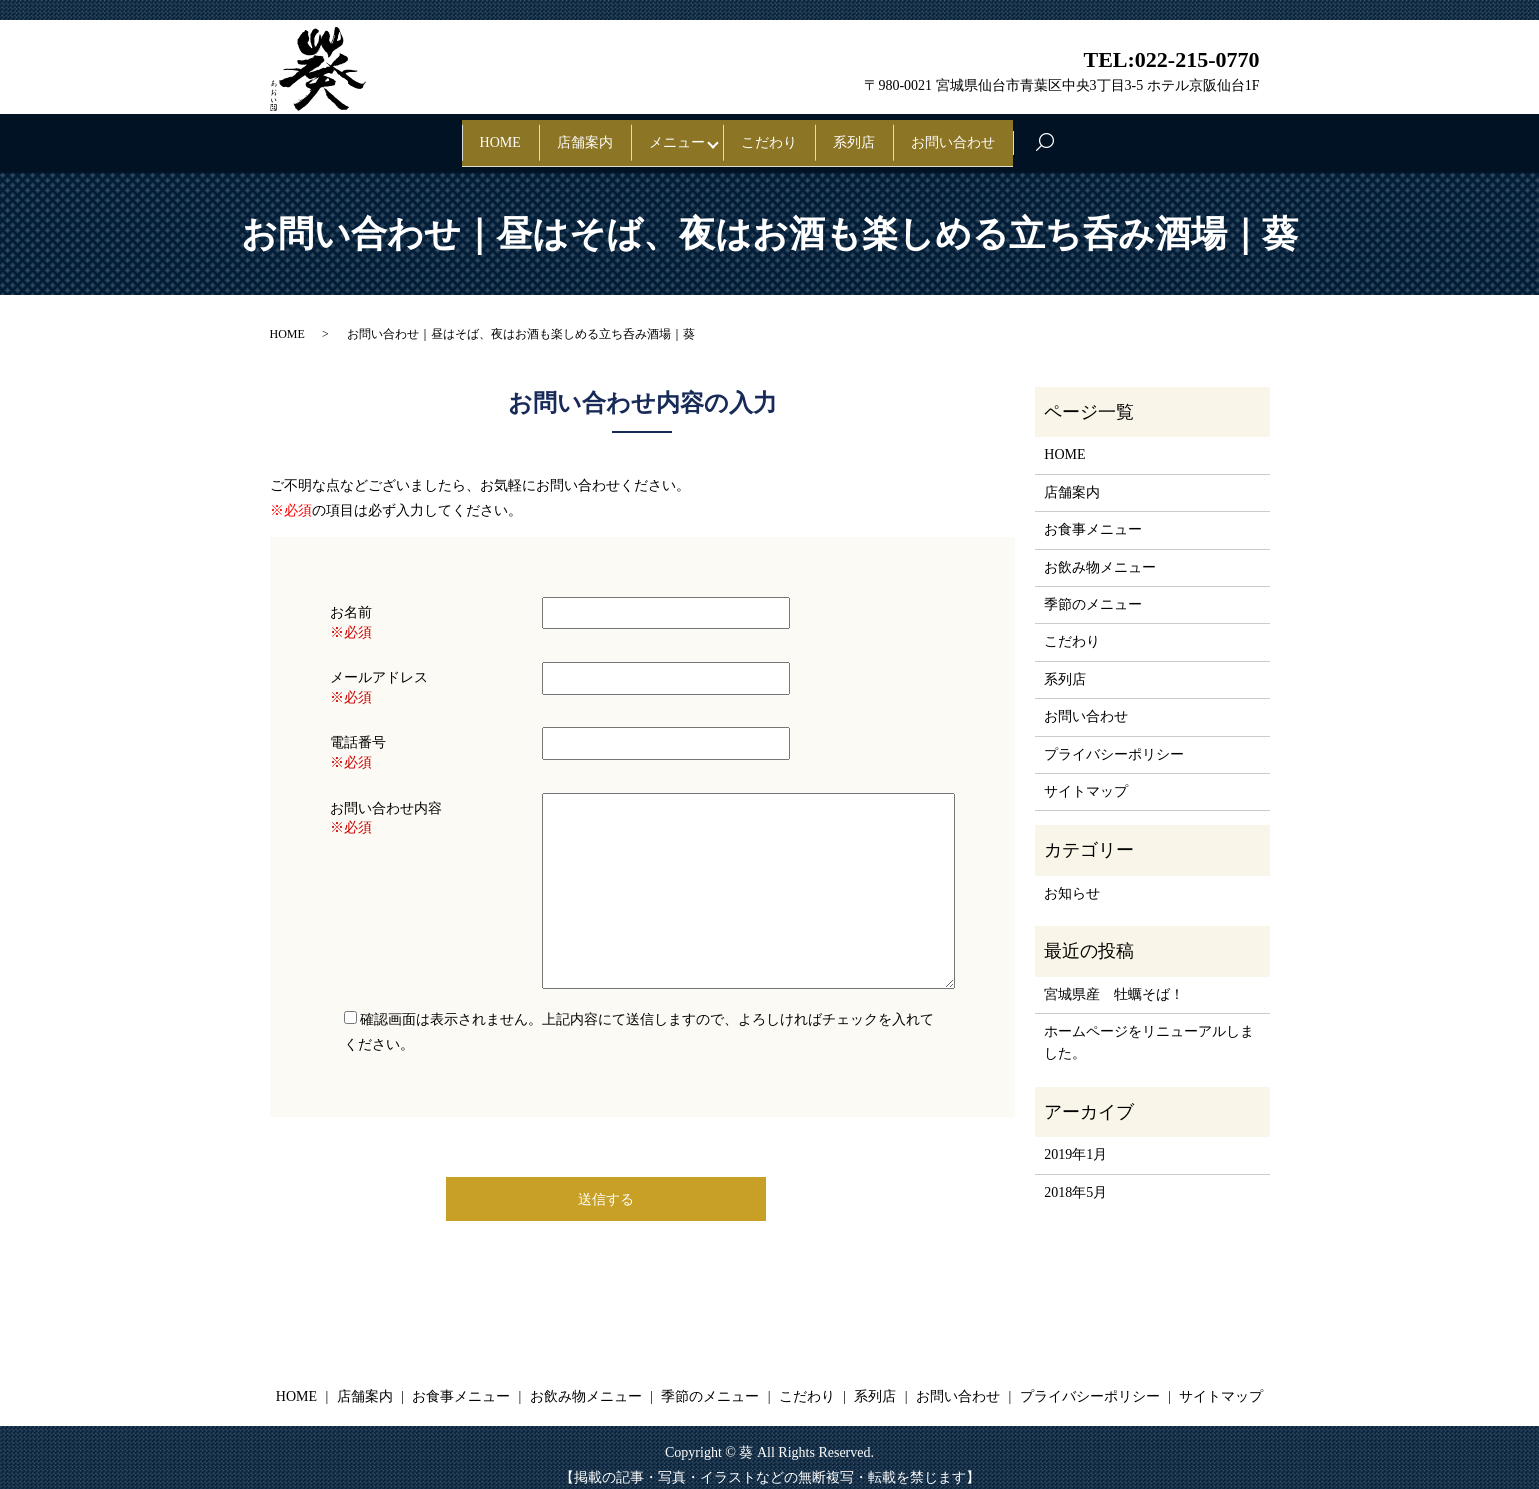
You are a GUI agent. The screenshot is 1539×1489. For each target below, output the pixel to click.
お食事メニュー (1093, 514)
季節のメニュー (1093, 589)
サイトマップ (1086, 776)
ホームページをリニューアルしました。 (1149, 1027)
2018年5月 (1075, 1176)
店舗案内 (542, 134)
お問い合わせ (1024, 134)
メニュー (663, 134)
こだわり (783, 134)
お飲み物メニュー (1100, 551)
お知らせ (1072, 877)
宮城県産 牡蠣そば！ (1114, 978)
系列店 (896, 134)
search (1146, 135)
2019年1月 (1075, 1139)
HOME (429, 134)
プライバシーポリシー (1114, 738)
